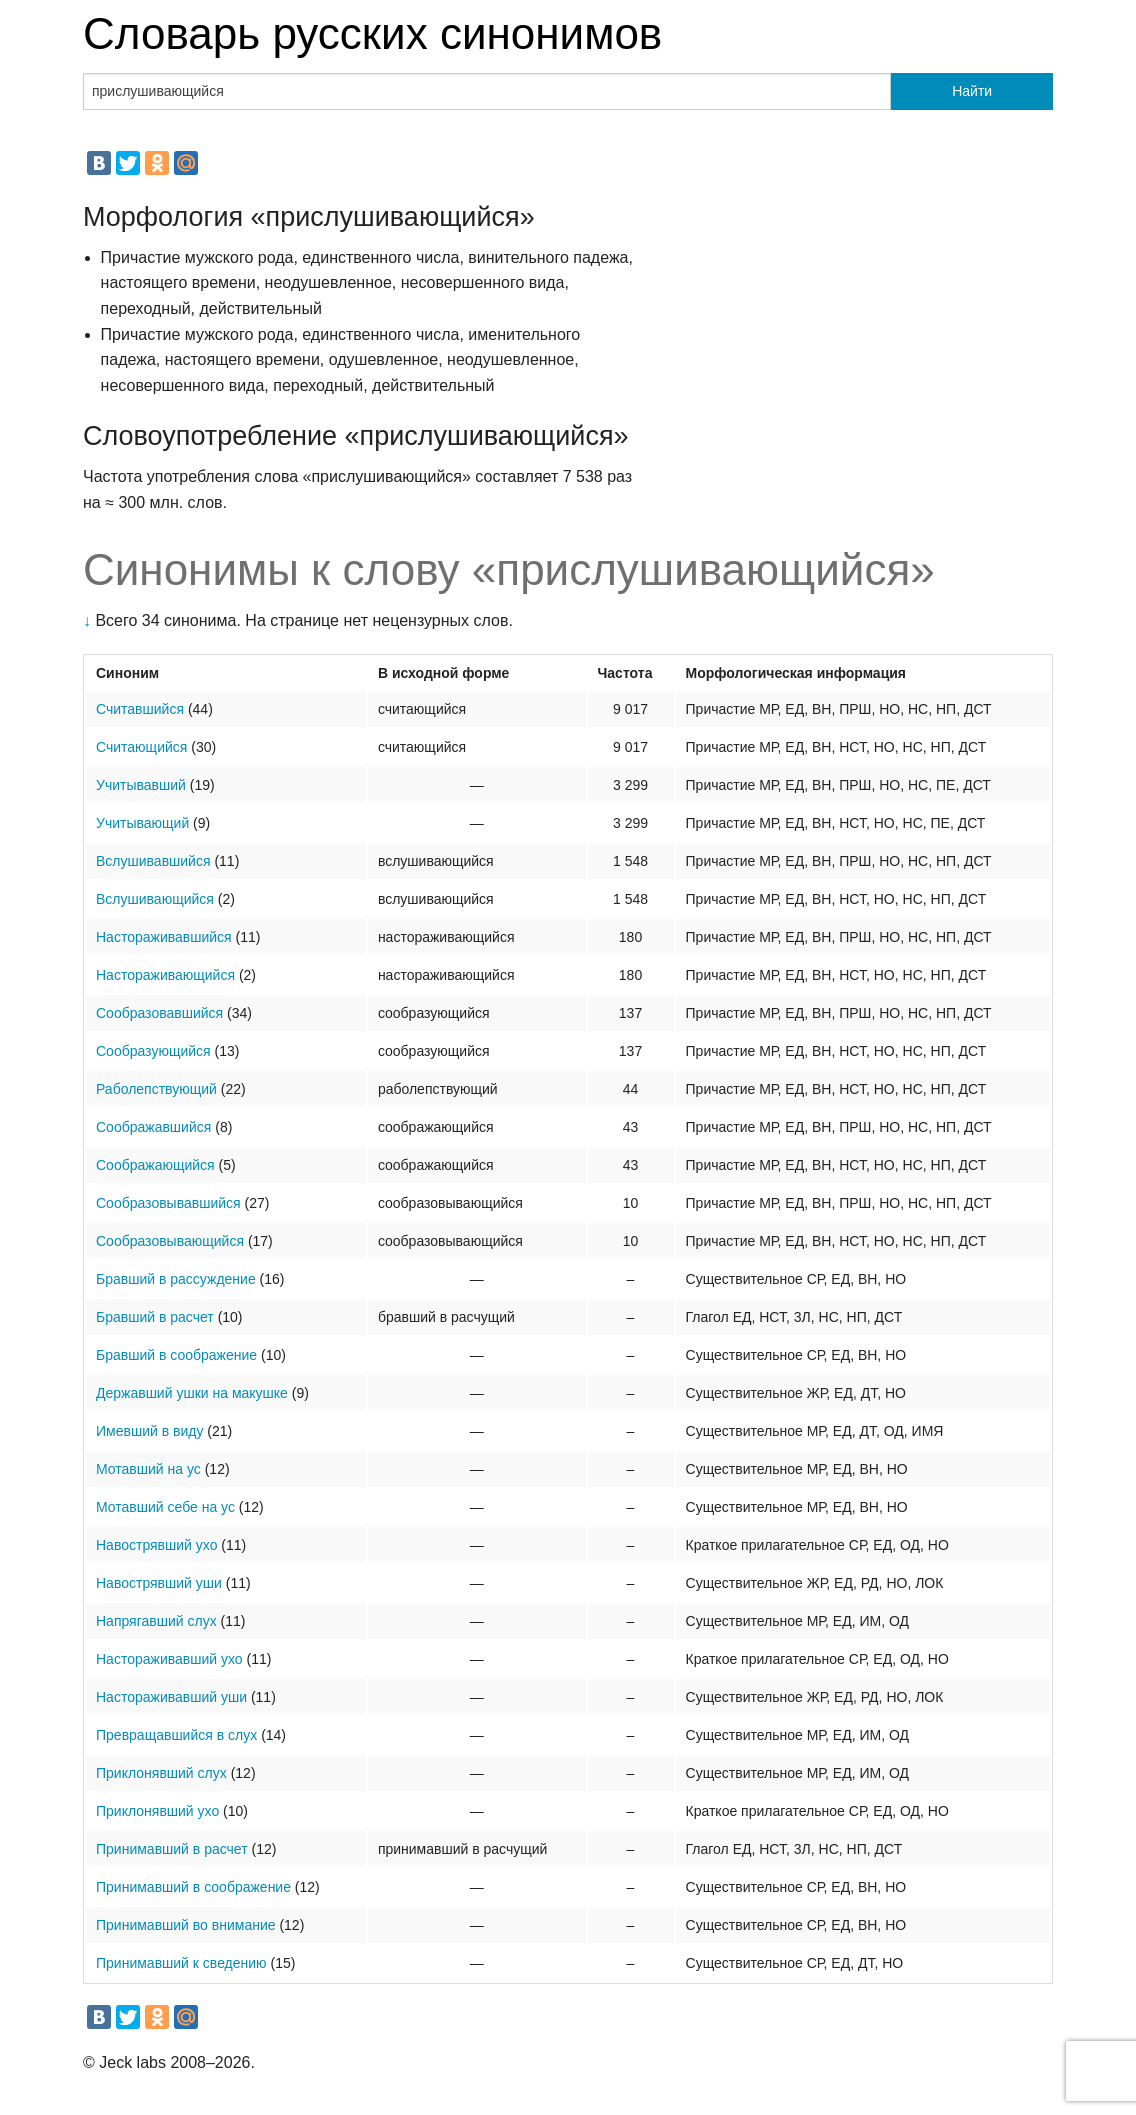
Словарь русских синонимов (372, 33)
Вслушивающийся (155, 899)
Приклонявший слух (161, 1773)
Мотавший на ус (148, 1469)
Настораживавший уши (171, 1697)
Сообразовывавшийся (168, 1203)
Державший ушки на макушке (192, 1393)
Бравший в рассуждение (176, 1279)
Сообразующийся (153, 1051)
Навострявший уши (159, 1583)
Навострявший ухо (156, 1545)
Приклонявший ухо (157, 1811)
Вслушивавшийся (153, 861)
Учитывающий (142, 823)
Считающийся (141, 747)
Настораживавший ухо (169, 1659)
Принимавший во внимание (186, 1925)
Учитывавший (141, 785)
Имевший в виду (149, 1431)
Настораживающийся (165, 975)
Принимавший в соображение (193, 1887)
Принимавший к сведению (181, 1963)
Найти (972, 91)
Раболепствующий (156, 1089)
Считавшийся (140, 709)
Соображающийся (155, 1165)
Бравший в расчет (155, 1317)
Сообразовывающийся (170, 1241)
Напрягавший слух (156, 1621)
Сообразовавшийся (159, 1013)
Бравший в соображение (176, 1355)
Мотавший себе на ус (165, 1507)
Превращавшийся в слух (176, 1735)
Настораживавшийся (164, 937)
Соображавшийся (153, 1127)
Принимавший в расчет (172, 1849)
